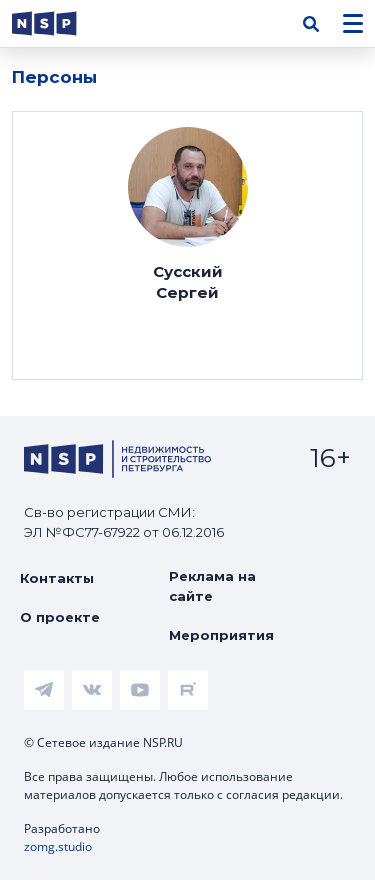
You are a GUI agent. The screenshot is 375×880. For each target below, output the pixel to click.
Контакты (57, 578)
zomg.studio (58, 846)
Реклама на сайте (212, 586)
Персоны (54, 77)
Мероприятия (221, 635)
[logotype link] (61, 23)
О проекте (60, 617)
